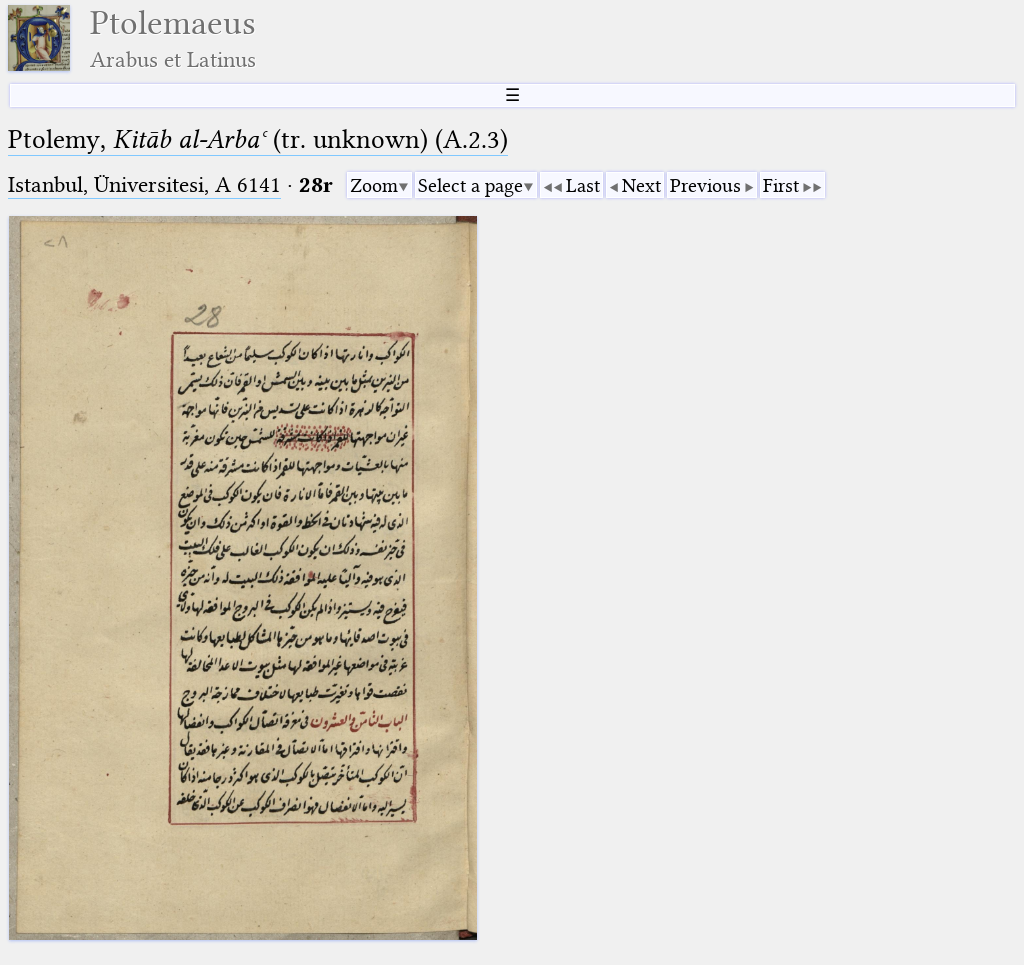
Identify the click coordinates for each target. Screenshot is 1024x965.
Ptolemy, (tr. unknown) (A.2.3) (258, 139)
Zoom (374, 185)
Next (641, 185)
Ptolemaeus (173, 38)
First (781, 185)
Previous (705, 185)
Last (583, 185)
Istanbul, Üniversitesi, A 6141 (144, 184)
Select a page (470, 185)
